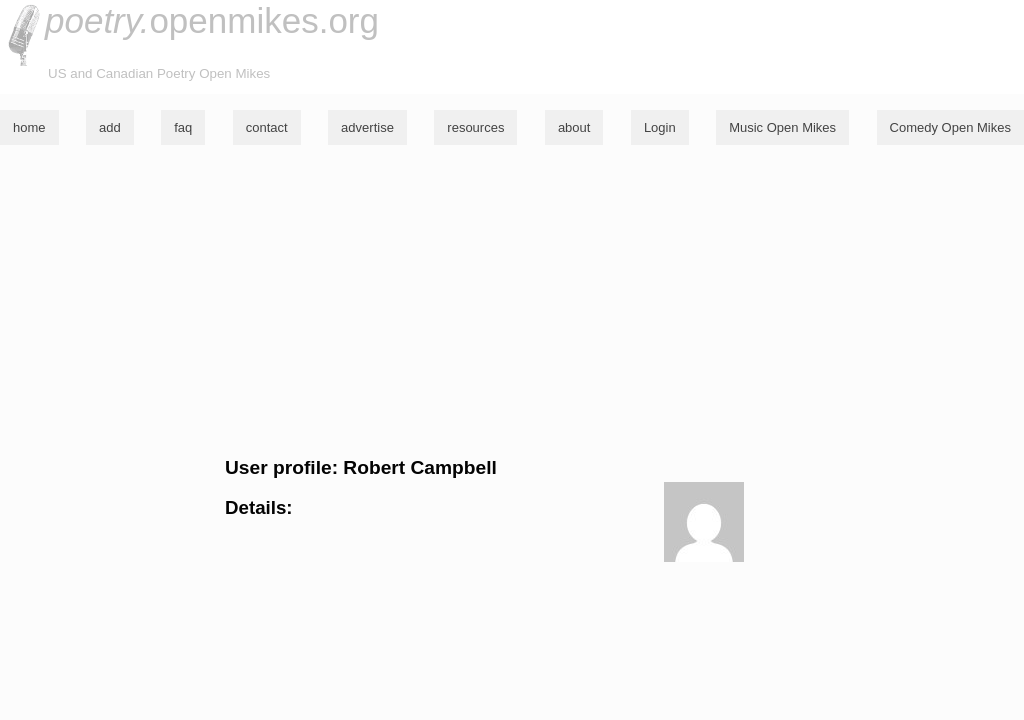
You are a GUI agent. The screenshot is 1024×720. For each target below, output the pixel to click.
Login (660, 127)
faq (183, 127)
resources (475, 127)
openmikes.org (212, 20)
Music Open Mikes (782, 127)
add (110, 127)
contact (267, 127)
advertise (367, 127)
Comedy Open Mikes (950, 127)
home (29, 127)
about (574, 127)
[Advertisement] (512, 301)
